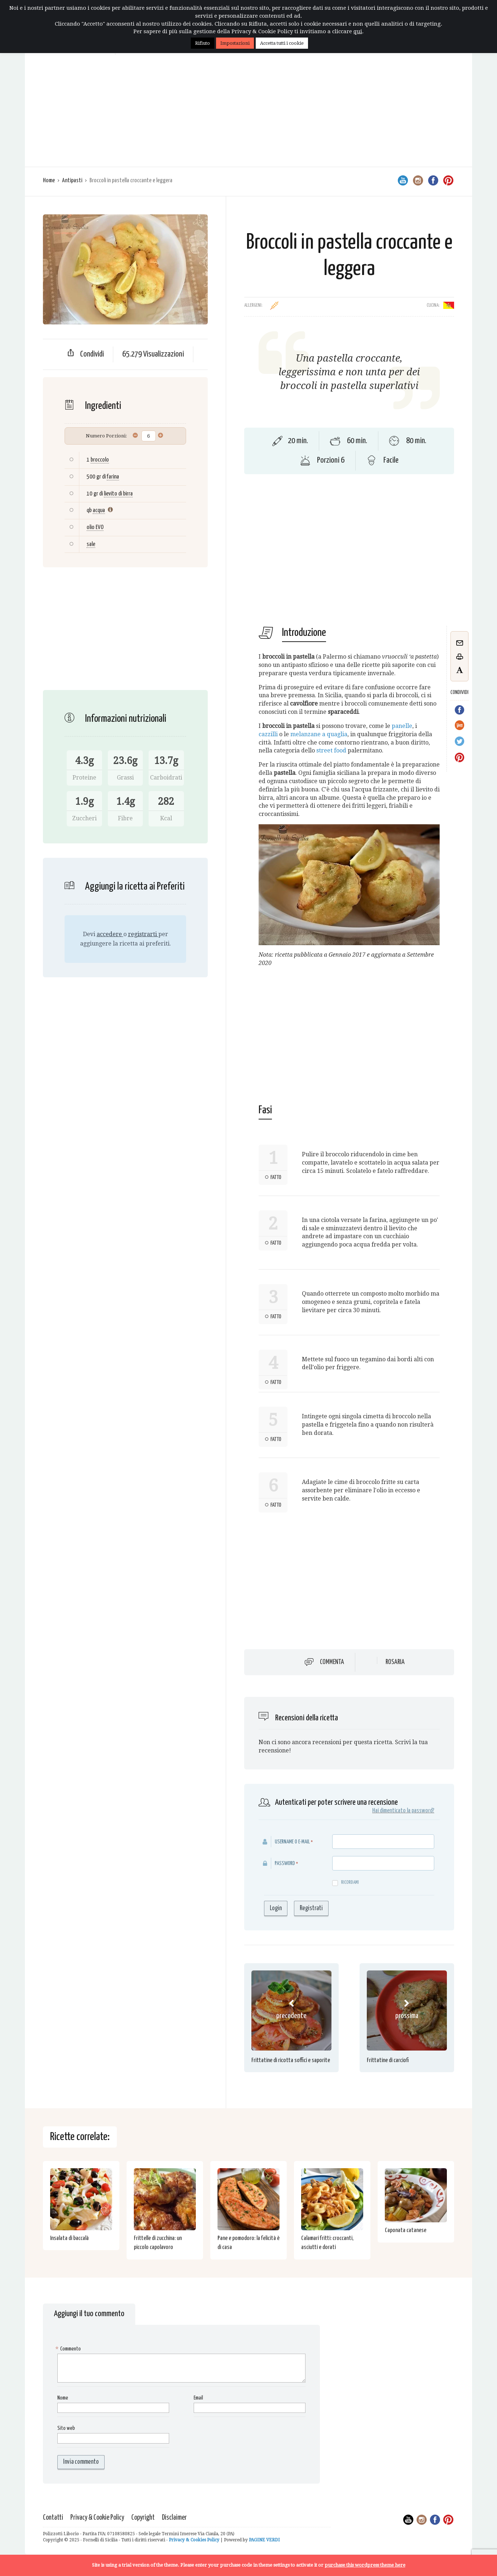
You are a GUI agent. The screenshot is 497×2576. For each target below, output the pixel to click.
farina (113, 477)
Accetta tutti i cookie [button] (282, 43)
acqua (99, 510)
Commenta (332, 1662)
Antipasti (72, 181)
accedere (110, 934)
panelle (402, 725)
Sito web (66, 2428)
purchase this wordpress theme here (365, 2565)
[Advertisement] (248, 112)
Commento (69, 2349)
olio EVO (95, 527)
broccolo (100, 460)
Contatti (53, 2517)
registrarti (143, 934)
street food (331, 750)
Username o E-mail (292, 1841)
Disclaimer (174, 2517)
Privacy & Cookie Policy (97, 2517)
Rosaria (395, 1662)
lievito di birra (118, 494)
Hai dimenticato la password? (403, 1811)
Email (198, 2398)
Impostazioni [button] (235, 43)
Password (285, 1863)
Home (49, 181)
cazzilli (268, 734)
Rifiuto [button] (202, 43)
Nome (62, 2398)
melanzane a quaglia (318, 734)
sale (91, 544)
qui (357, 31)
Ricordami (345, 1883)
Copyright (143, 2517)
